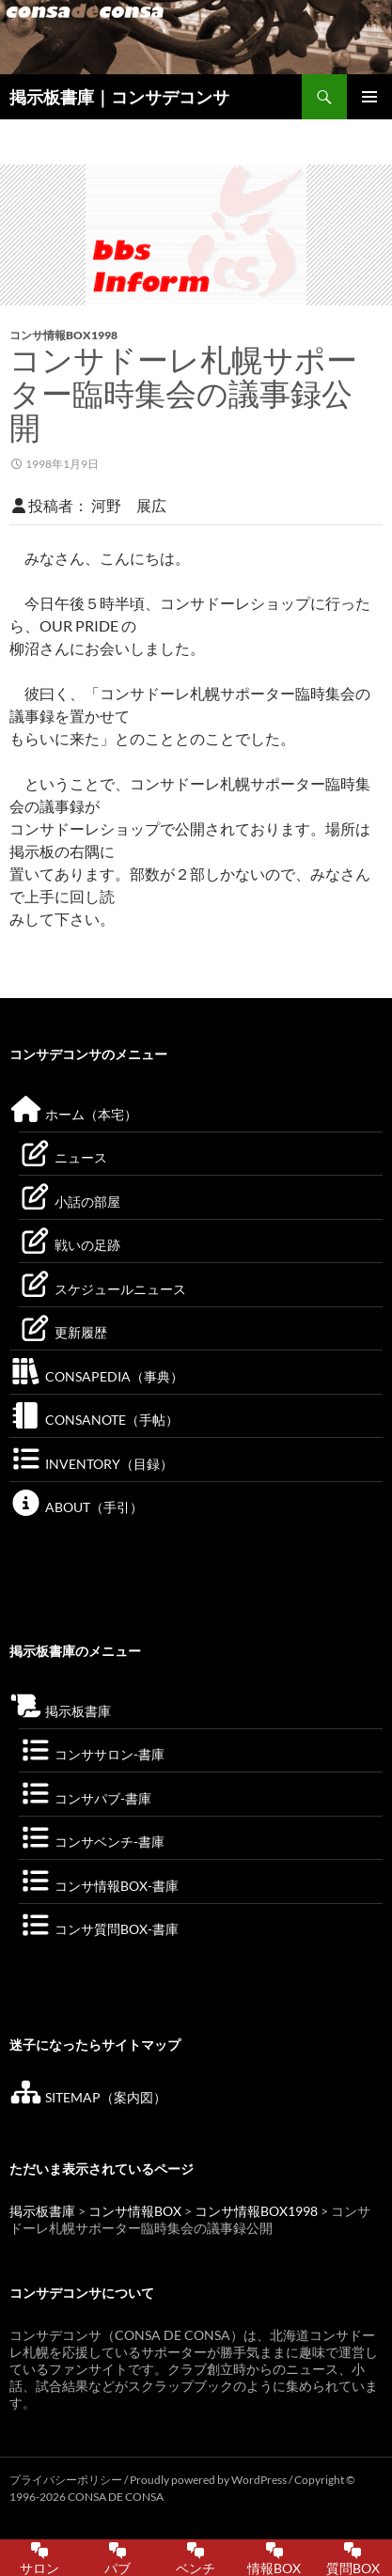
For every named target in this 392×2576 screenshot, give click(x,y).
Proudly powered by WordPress (209, 2480)
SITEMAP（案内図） (87, 2097)
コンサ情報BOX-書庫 (99, 1886)
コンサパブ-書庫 (85, 1798)
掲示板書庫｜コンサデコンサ (119, 96)
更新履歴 (63, 1332)
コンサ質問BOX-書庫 (99, 1929)
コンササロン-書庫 (92, 1754)
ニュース (63, 1157)
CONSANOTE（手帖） (94, 1420)
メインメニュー (369, 96)
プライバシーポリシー (65, 2480)
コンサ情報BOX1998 (63, 335)
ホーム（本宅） (73, 1114)
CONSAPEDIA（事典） (96, 1376)
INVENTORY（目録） (91, 1464)
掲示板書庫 (60, 1711)
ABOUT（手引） (76, 1507)
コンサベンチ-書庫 (92, 1842)
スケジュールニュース (102, 1289)
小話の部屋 (69, 1202)
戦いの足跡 (69, 1245)
